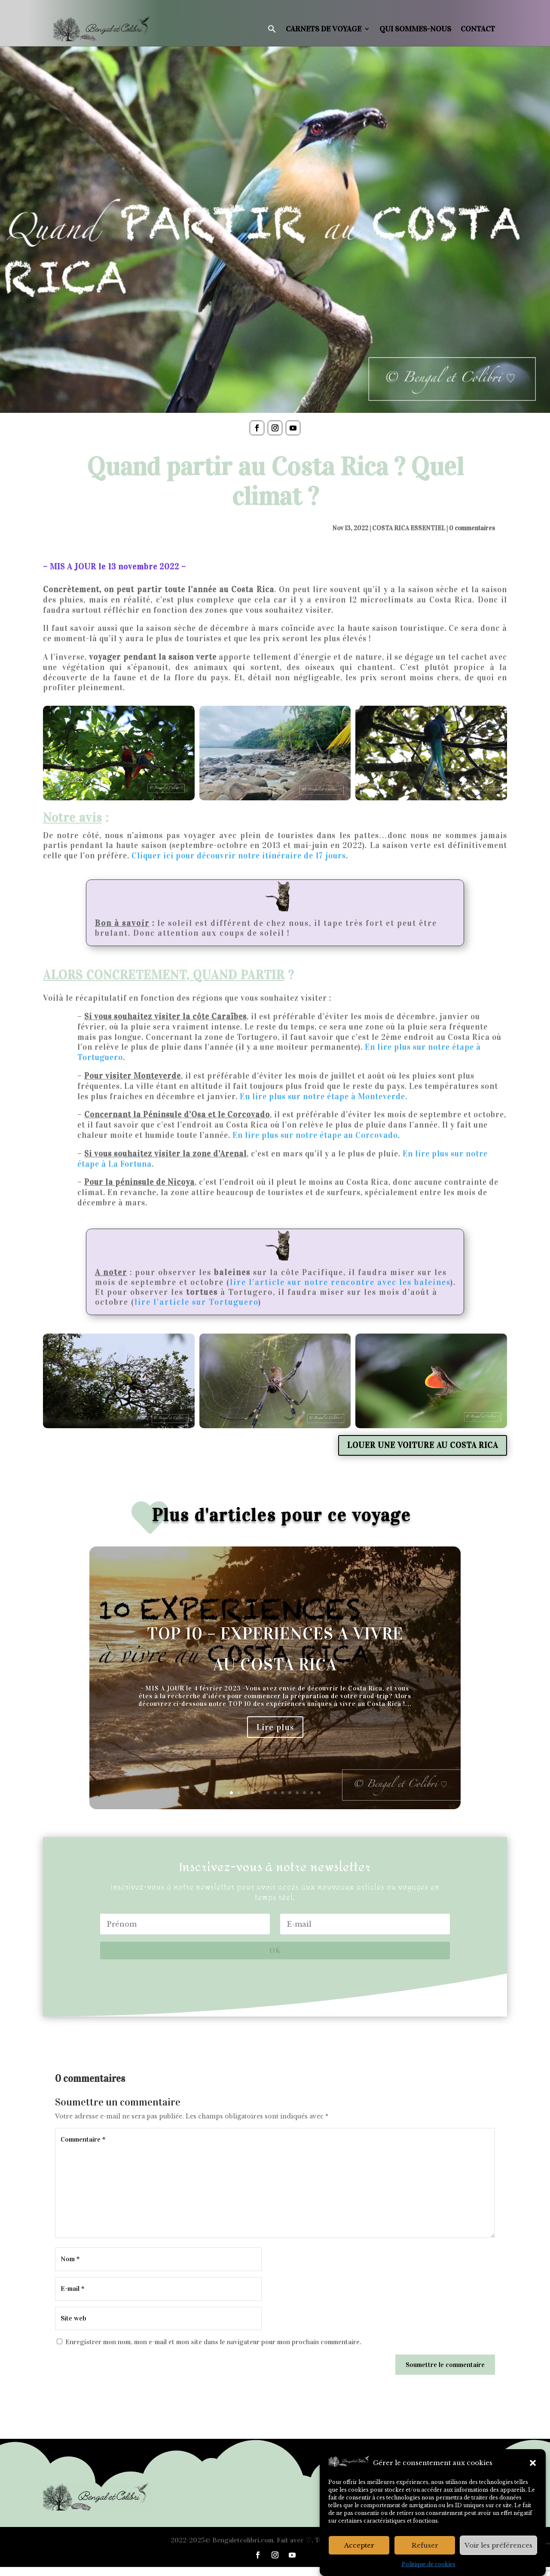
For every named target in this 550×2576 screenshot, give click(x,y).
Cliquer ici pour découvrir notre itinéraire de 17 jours (238, 856)
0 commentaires (472, 528)
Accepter (359, 2545)
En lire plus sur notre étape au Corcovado (315, 1135)
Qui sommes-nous (415, 29)
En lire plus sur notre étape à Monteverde (322, 1096)
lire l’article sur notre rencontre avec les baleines (340, 1282)
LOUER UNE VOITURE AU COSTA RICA (422, 1445)
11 (304, 1792)
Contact (478, 29)
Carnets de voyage (323, 29)
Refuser (425, 2545)
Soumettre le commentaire (445, 2365)
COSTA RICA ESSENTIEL (408, 528)
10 (297, 1792)
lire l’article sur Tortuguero (196, 1302)
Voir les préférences (498, 2545)
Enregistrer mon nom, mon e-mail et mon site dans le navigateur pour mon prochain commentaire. (213, 2342)
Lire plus (275, 1727)
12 (311, 1792)
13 (319, 1792)
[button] (533, 2463)
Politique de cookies (428, 2564)
